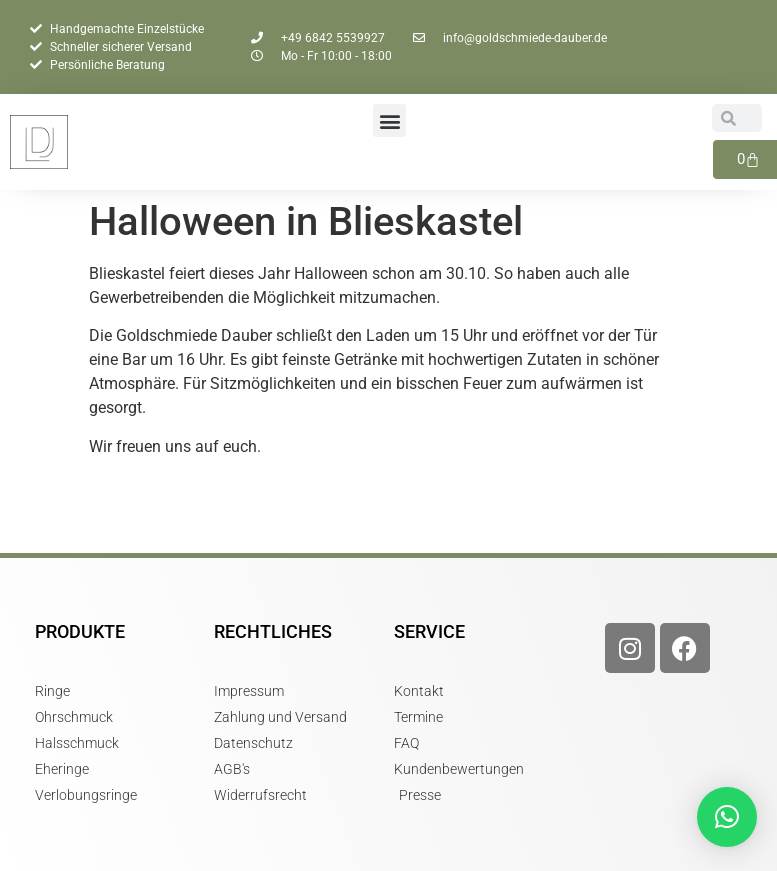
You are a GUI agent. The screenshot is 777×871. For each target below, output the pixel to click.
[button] (389, 120)
